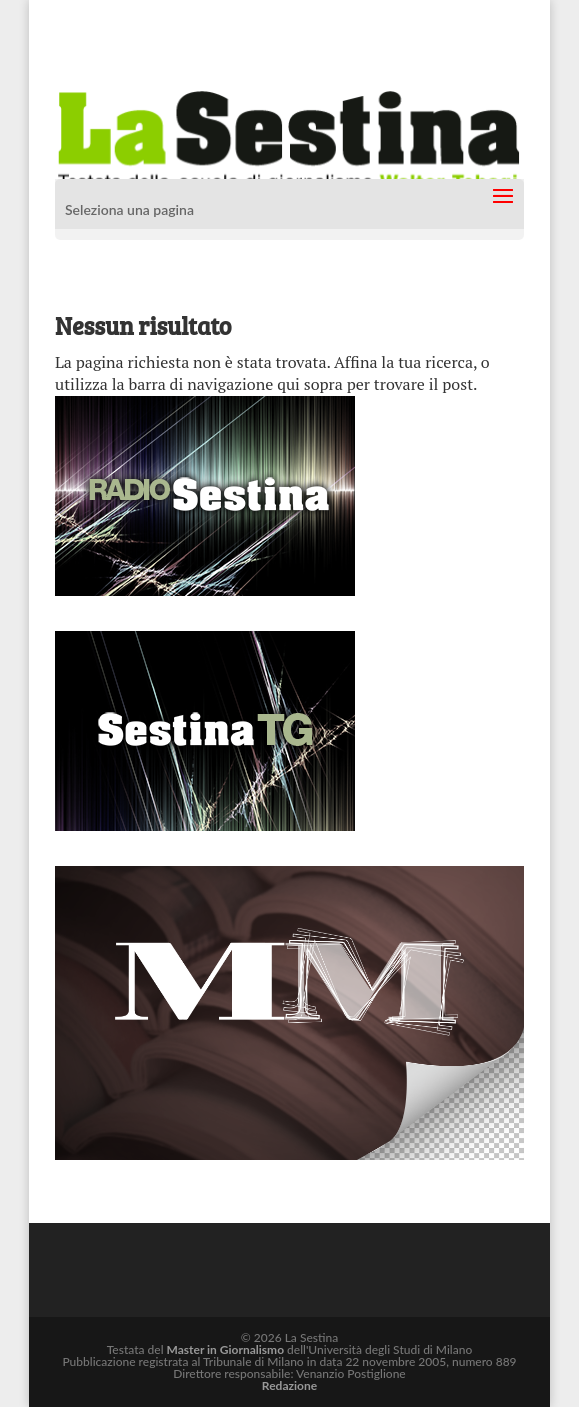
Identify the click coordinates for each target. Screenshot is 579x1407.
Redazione (289, 1385)
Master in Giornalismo (225, 1349)
